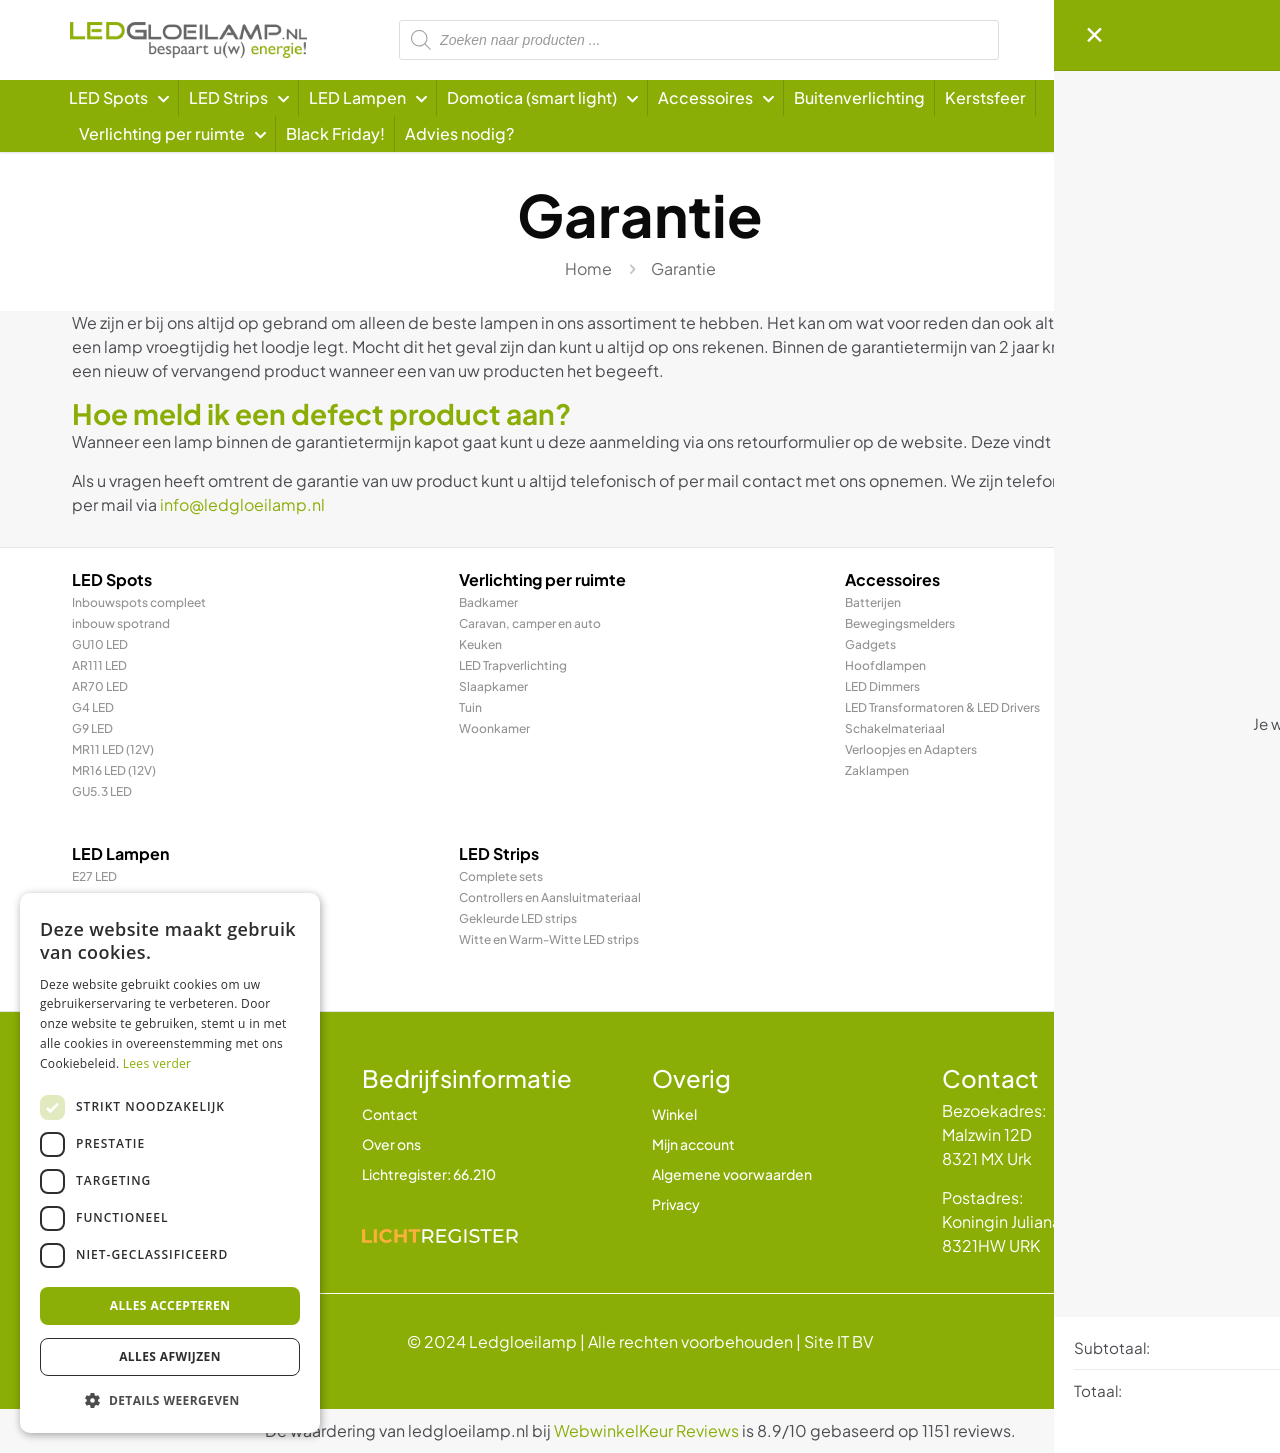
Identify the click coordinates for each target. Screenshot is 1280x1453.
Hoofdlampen (885, 665)
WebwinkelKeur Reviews (646, 1430)
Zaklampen (877, 770)
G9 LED (92, 728)
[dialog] (170, 1163)
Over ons (391, 1144)
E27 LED (94, 876)
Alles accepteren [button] (170, 1305)
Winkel (674, 1114)
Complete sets (501, 876)
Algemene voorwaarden (732, 1174)
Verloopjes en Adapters (911, 749)
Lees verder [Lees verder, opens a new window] (157, 1063)
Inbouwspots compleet (139, 602)
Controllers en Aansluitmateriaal (550, 897)
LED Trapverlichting (513, 665)
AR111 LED (99, 665)
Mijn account (693, 1144)
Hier (1081, 441)
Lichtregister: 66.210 (429, 1174)
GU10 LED (100, 644)
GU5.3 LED (102, 791)
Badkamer (488, 602)
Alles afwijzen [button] (170, 1356)
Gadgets (870, 644)
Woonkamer (494, 728)
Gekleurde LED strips (518, 918)
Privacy (676, 1204)
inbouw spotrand (121, 623)
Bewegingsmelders (900, 623)
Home (588, 268)
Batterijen (873, 602)
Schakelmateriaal (895, 728)
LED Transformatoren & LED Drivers (942, 707)
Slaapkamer (493, 686)
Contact (390, 1114)
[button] (170, 1401)
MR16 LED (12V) (114, 770)
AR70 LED (100, 686)
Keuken (480, 644)
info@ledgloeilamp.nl (242, 504)
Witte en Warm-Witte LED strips (549, 939)
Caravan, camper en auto (530, 623)
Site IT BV (838, 1341)
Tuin (470, 707)
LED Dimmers (882, 686)
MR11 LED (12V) (113, 749)
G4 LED (93, 707)
